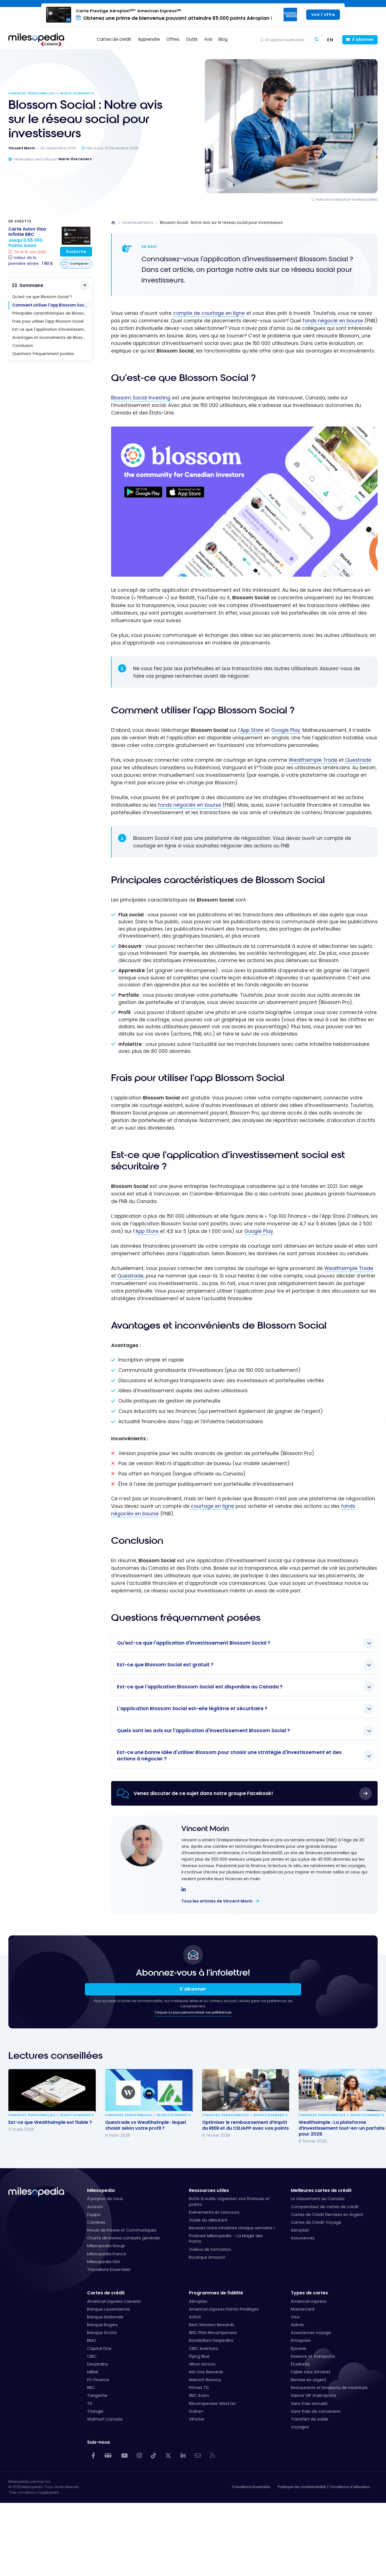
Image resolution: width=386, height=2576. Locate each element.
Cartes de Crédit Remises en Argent (327, 2214)
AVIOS (195, 2317)
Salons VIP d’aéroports (313, 2395)
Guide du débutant (208, 2220)
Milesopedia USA (103, 2262)
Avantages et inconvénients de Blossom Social (52, 337)
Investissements (77, 93)
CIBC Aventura (203, 2348)
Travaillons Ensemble (251, 2486)
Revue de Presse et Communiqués (121, 2230)
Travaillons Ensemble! (109, 2269)
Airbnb (297, 2325)
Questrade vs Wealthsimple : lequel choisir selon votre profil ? (145, 2125)
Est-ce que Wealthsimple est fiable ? (50, 2122)
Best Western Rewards (211, 2325)
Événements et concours (214, 2212)
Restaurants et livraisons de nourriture (329, 2387)
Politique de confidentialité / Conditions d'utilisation (324, 2486)
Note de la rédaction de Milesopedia (347, 199)
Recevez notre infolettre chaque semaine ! (232, 2228)
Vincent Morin (205, 1829)
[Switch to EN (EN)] (330, 39)
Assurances (303, 2238)
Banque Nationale (105, 2317)
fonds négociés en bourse (189, 805)
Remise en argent (308, 2380)
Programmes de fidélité (216, 2293)
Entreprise (301, 2340)
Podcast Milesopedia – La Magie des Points (226, 2238)
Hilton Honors (202, 2364)
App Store (251, 730)
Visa (295, 2317)
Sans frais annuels (309, 2403)
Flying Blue (199, 2356)
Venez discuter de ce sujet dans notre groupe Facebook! (203, 1793)
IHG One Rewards (206, 2372)
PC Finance (98, 2380)
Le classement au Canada (317, 2198)
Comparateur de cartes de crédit (325, 2207)
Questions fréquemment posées (43, 353)
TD (89, 2403)
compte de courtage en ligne (209, 313)
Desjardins (97, 2364)
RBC (91, 2387)
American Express (309, 2301)
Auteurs (95, 2207)
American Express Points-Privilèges (224, 2309)
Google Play (285, 730)
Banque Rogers (102, 2325)
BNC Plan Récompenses (213, 2332)
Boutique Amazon (207, 2257)
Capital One (99, 2348)
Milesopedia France (106, 2254)
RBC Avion (199, 2395)
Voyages (300, 2427)
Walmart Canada (105, 2419)
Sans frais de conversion (316, 2411)
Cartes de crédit (106, 2293)
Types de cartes (309, 2293)
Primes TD (199, 2387)
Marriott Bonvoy (205, 2380)
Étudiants (300, 2364)
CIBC (92, 2356)
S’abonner (192, 1989)
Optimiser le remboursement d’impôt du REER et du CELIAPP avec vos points (245, 2125)
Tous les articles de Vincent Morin (217, 1901)
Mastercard (302, 2309)
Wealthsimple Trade (313, 760)
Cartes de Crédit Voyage (316, 2222)
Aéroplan (300, 2230)
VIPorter (197, 2419)
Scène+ (196, 2411)
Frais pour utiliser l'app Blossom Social (47, 321)
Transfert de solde (309, 2419)
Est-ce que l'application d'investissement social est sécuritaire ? (52, 329)
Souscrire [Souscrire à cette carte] (76, 251)
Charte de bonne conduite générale (123, 2238)
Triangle (95, 2411)
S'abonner (363, 39)
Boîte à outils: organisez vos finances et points (229, 2201)
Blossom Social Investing (141, 397)
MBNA (93, 2372)
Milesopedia (101, 2190)
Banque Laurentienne (108, 2309)
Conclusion (22, 345)
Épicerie (298, 2348)
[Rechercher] (317, 40)
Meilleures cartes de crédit (321, 2190)
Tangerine (97, 2395)
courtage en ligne (212, 1506)
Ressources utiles (209, 2190)
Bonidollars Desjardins (211, 2340)
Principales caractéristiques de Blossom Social (52, 313)
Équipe (93, 2214)
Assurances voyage (311, 2332)
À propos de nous (105, 2198)
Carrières (96, 2222)
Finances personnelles (31, 93)
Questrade (358, 760)
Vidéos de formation (210, 2249)
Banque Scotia (102, 2332)
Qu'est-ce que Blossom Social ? (42, 296)
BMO (91, 2340)
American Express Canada (114, 2301)
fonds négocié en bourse (333, 320)
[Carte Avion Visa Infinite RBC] (31, 247)
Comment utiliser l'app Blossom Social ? (52, 305)
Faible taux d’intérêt (310, 2372)
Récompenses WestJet (212, 2403)
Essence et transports (313, 2356)
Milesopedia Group (106, 2246)
